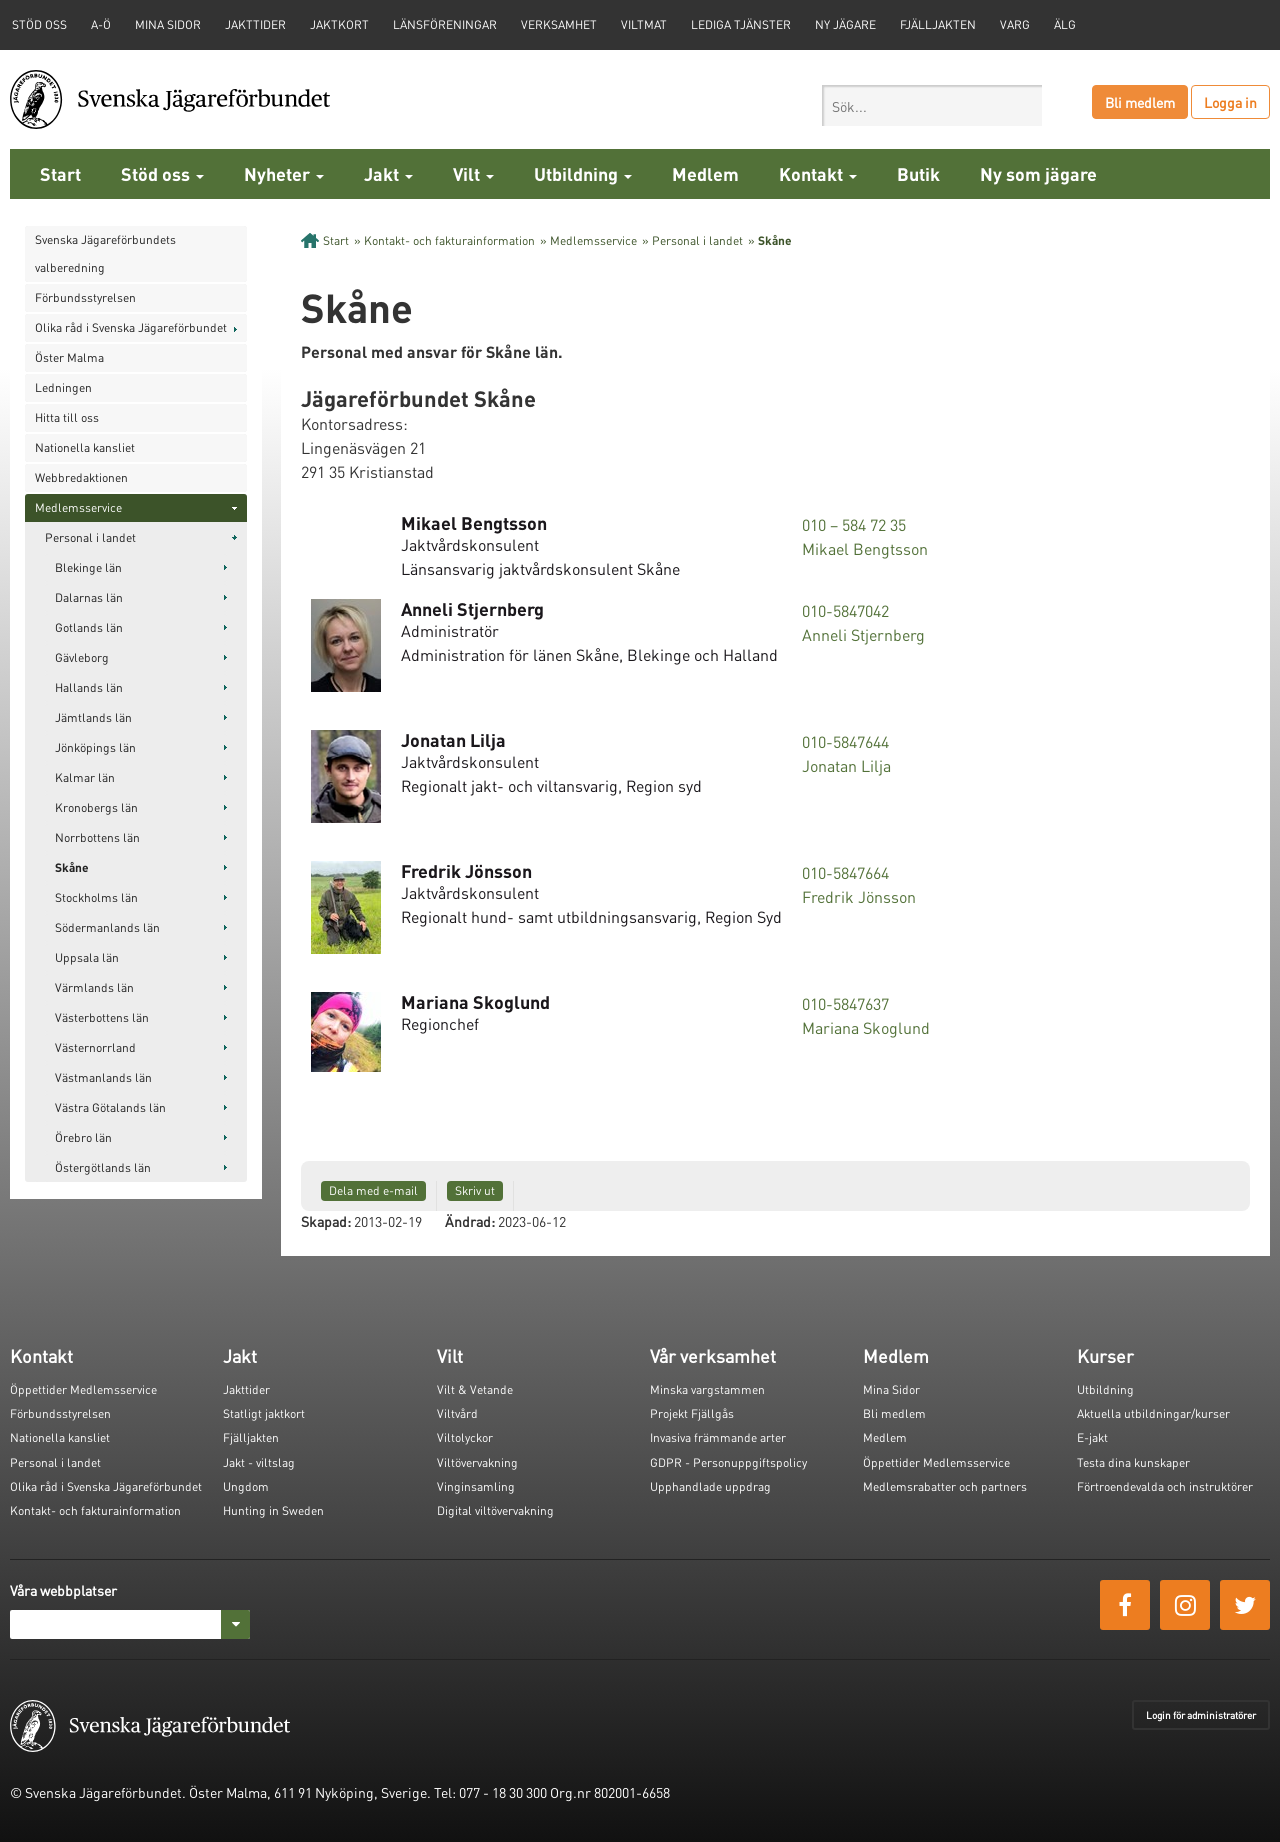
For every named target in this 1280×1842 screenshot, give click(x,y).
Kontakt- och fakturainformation (449, 240)
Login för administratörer (1201, 1715)
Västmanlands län (103, 1077)
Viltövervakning (477, 1462)
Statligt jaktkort (264, 1413)
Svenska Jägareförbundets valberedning (105, 253)
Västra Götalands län (110, 1107)
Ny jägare (845, 24)
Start (60, 173)
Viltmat (644, 24)
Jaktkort (339, 24)
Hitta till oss (67, 417)
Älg (1065, 24)
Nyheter (284, 173)
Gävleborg (82, 657)
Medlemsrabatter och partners (945, 1486)
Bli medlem (1140, 102)
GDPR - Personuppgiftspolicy (728, 1462)
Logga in (1230, 102)
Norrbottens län (97, 837)
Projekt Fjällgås (692, 1413)
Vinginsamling (476, 1486)
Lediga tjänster (741, 24)
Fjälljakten (938, 24)
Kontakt (818, 173)
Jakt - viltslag (259, 1462)
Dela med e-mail (373, 1190)
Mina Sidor (891, 1389)
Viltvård (457, 1413)
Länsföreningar (445, 24)
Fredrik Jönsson (859, 896)
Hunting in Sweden (273, 1510)
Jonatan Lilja (846, 765)
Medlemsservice (78, 507)
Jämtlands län (93, 717)
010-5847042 (845, 610)
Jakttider (255, 24)
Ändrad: (470, 1221)
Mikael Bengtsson (865, 548)
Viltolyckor (465, 1437)
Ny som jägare (1038, 173)
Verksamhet (559, 24)
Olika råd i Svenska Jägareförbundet (131, 327)
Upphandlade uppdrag (710, 1486)
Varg (1015, 24)
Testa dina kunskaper (1133, 1462)
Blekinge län (88, 567)
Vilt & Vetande (475, 1389)
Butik (918, 173)
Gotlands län (89, 627)
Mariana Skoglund (866, 1027)
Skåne (72, 867)
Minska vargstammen (707, 1389)
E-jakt (1092, 1437)
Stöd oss (162, 173)
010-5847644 (845, 741)
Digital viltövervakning (495, 1510)
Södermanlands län (107, 927)
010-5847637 (845, 1003)
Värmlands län (94, 987)
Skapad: (326, 1221)
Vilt (473, 173)
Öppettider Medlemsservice (83, 1389)
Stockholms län (96, 897)
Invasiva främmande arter (718, 1437)
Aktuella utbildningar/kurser (1153, 1413)
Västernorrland (95, 1047)
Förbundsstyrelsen (85, 297)
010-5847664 (845, 872)
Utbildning (583, 173)
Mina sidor (168, 24)
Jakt (388, 173)
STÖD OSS (39, 24)
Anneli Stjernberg (863, 634)
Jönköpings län (95, 747)
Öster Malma (69, 357)
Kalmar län (85, 777)
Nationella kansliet (85, 447)
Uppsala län (87, 957)
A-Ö (101, 24)
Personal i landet (90, 537)
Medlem (705, 173)
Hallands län (89, 687)
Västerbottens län (102, 1017)
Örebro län (83, 1137)
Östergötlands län (103, 1167)
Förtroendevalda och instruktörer (1165, 1486)
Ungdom (246, 1486)
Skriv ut (475, 1190)
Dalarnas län (89, 597)
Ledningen (63, 387)
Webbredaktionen (81, 477)
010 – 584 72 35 (854, 524)
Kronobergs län (96, 807)
